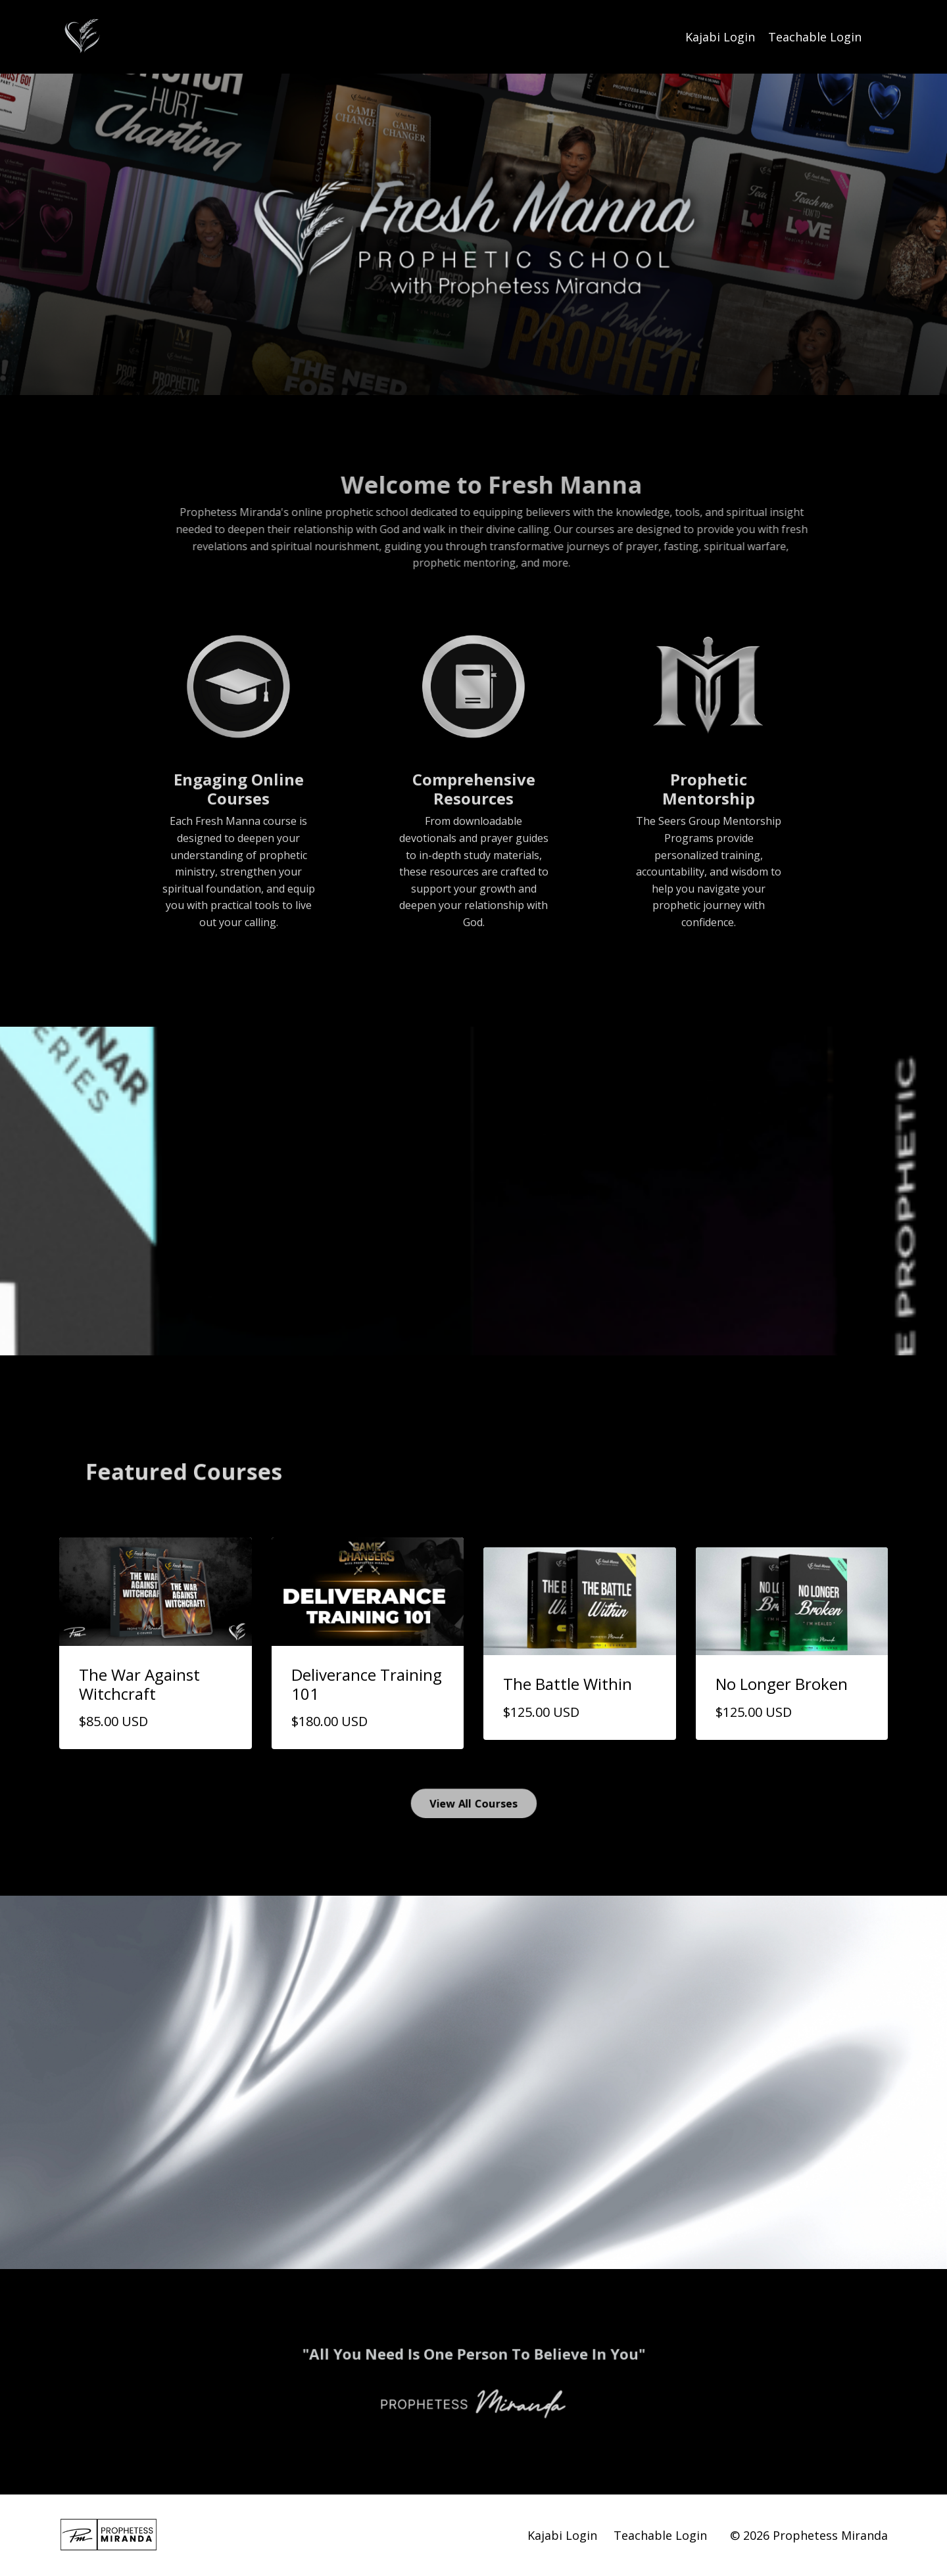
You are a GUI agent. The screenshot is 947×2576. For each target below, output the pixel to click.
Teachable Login (815, 37)
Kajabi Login (720, 37)
